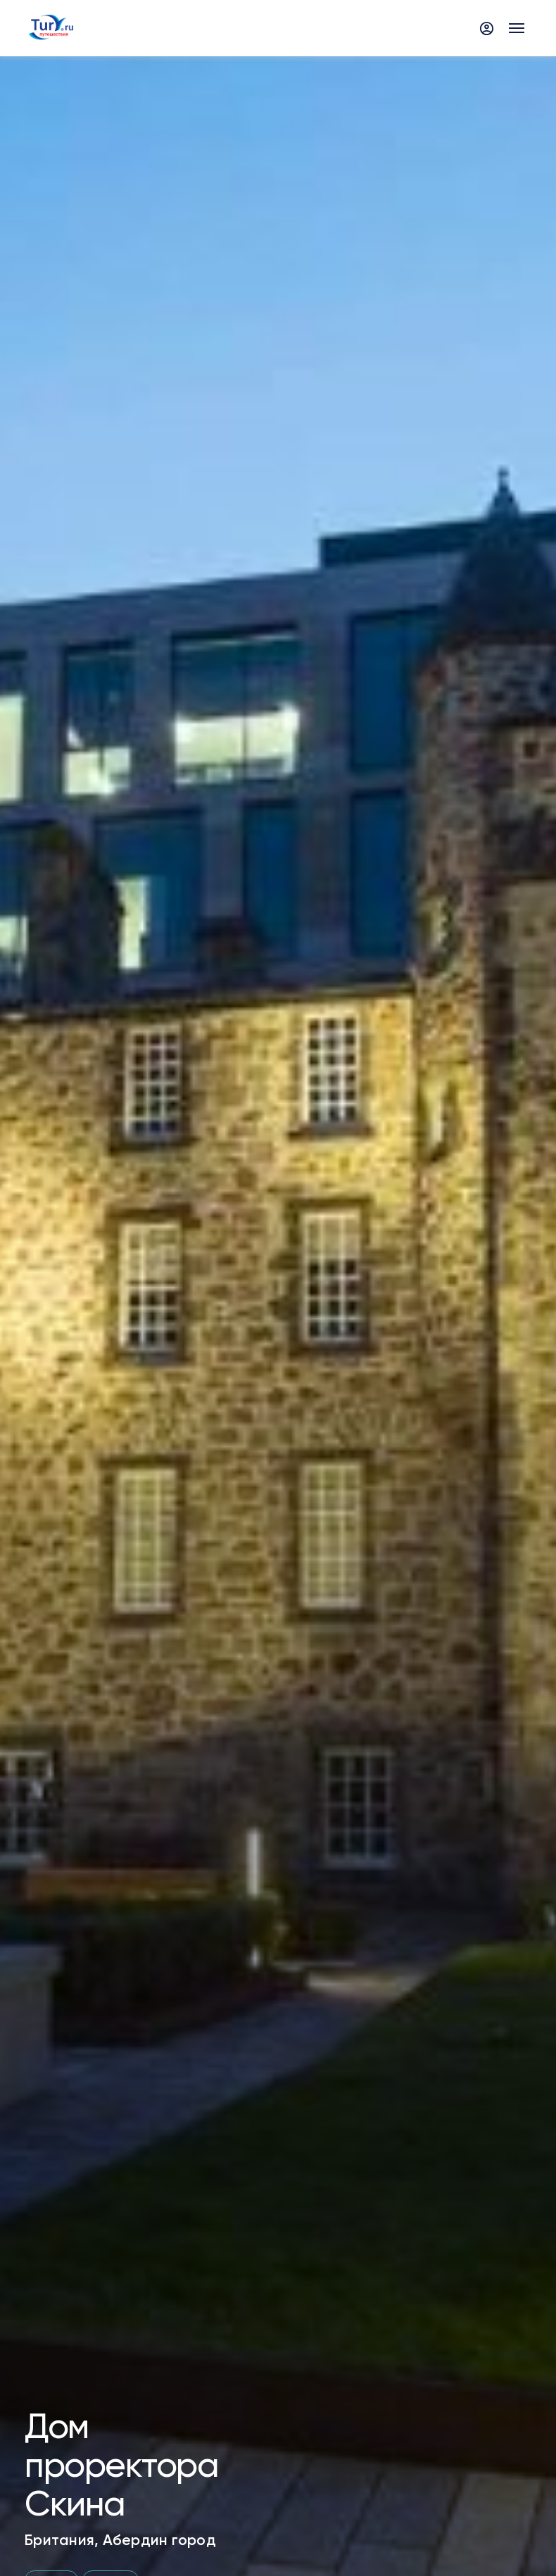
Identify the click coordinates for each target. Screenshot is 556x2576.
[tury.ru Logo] (51, 28)
